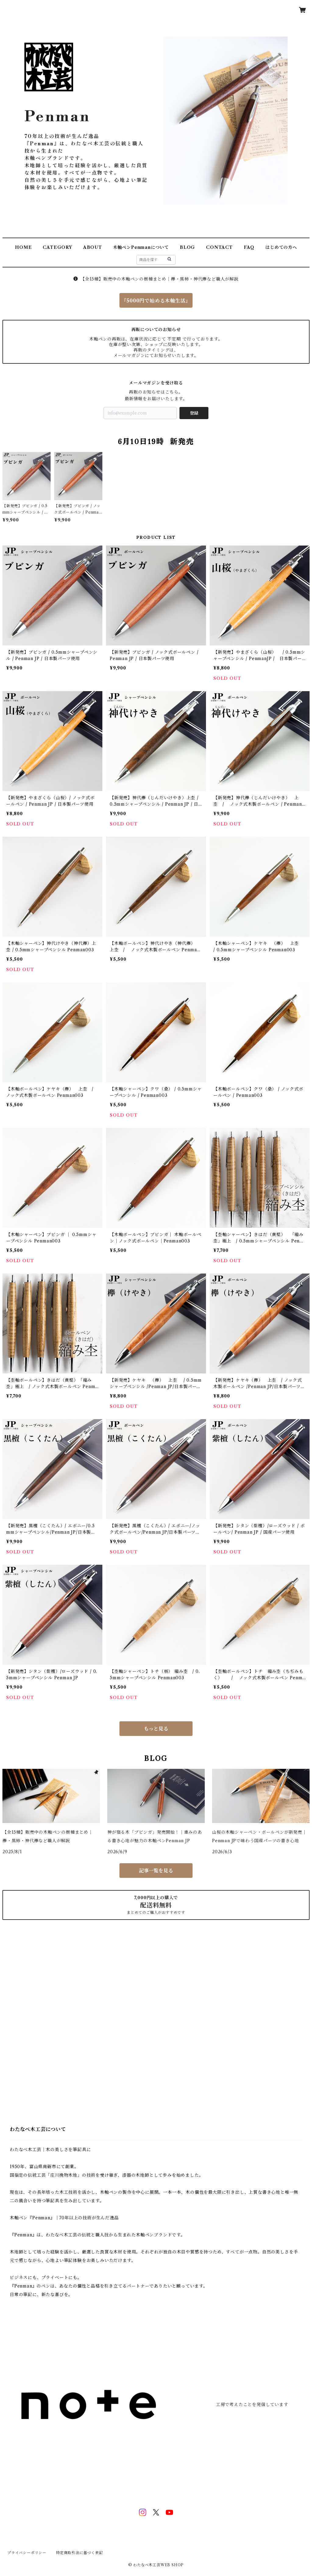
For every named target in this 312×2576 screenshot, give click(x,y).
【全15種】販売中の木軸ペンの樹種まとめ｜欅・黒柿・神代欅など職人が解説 (156, 279)
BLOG (187, 247)
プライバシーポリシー (26, 2552)
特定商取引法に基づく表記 (79, 2552)
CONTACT (219, 247)
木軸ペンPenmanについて (141, 247)
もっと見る (156, 1729)
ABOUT (92, 247)
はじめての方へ (281, 247)
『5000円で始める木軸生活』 (155, 301)
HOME (23, 247)
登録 (194, 413)
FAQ (249, 247)
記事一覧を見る (156, 1871)
